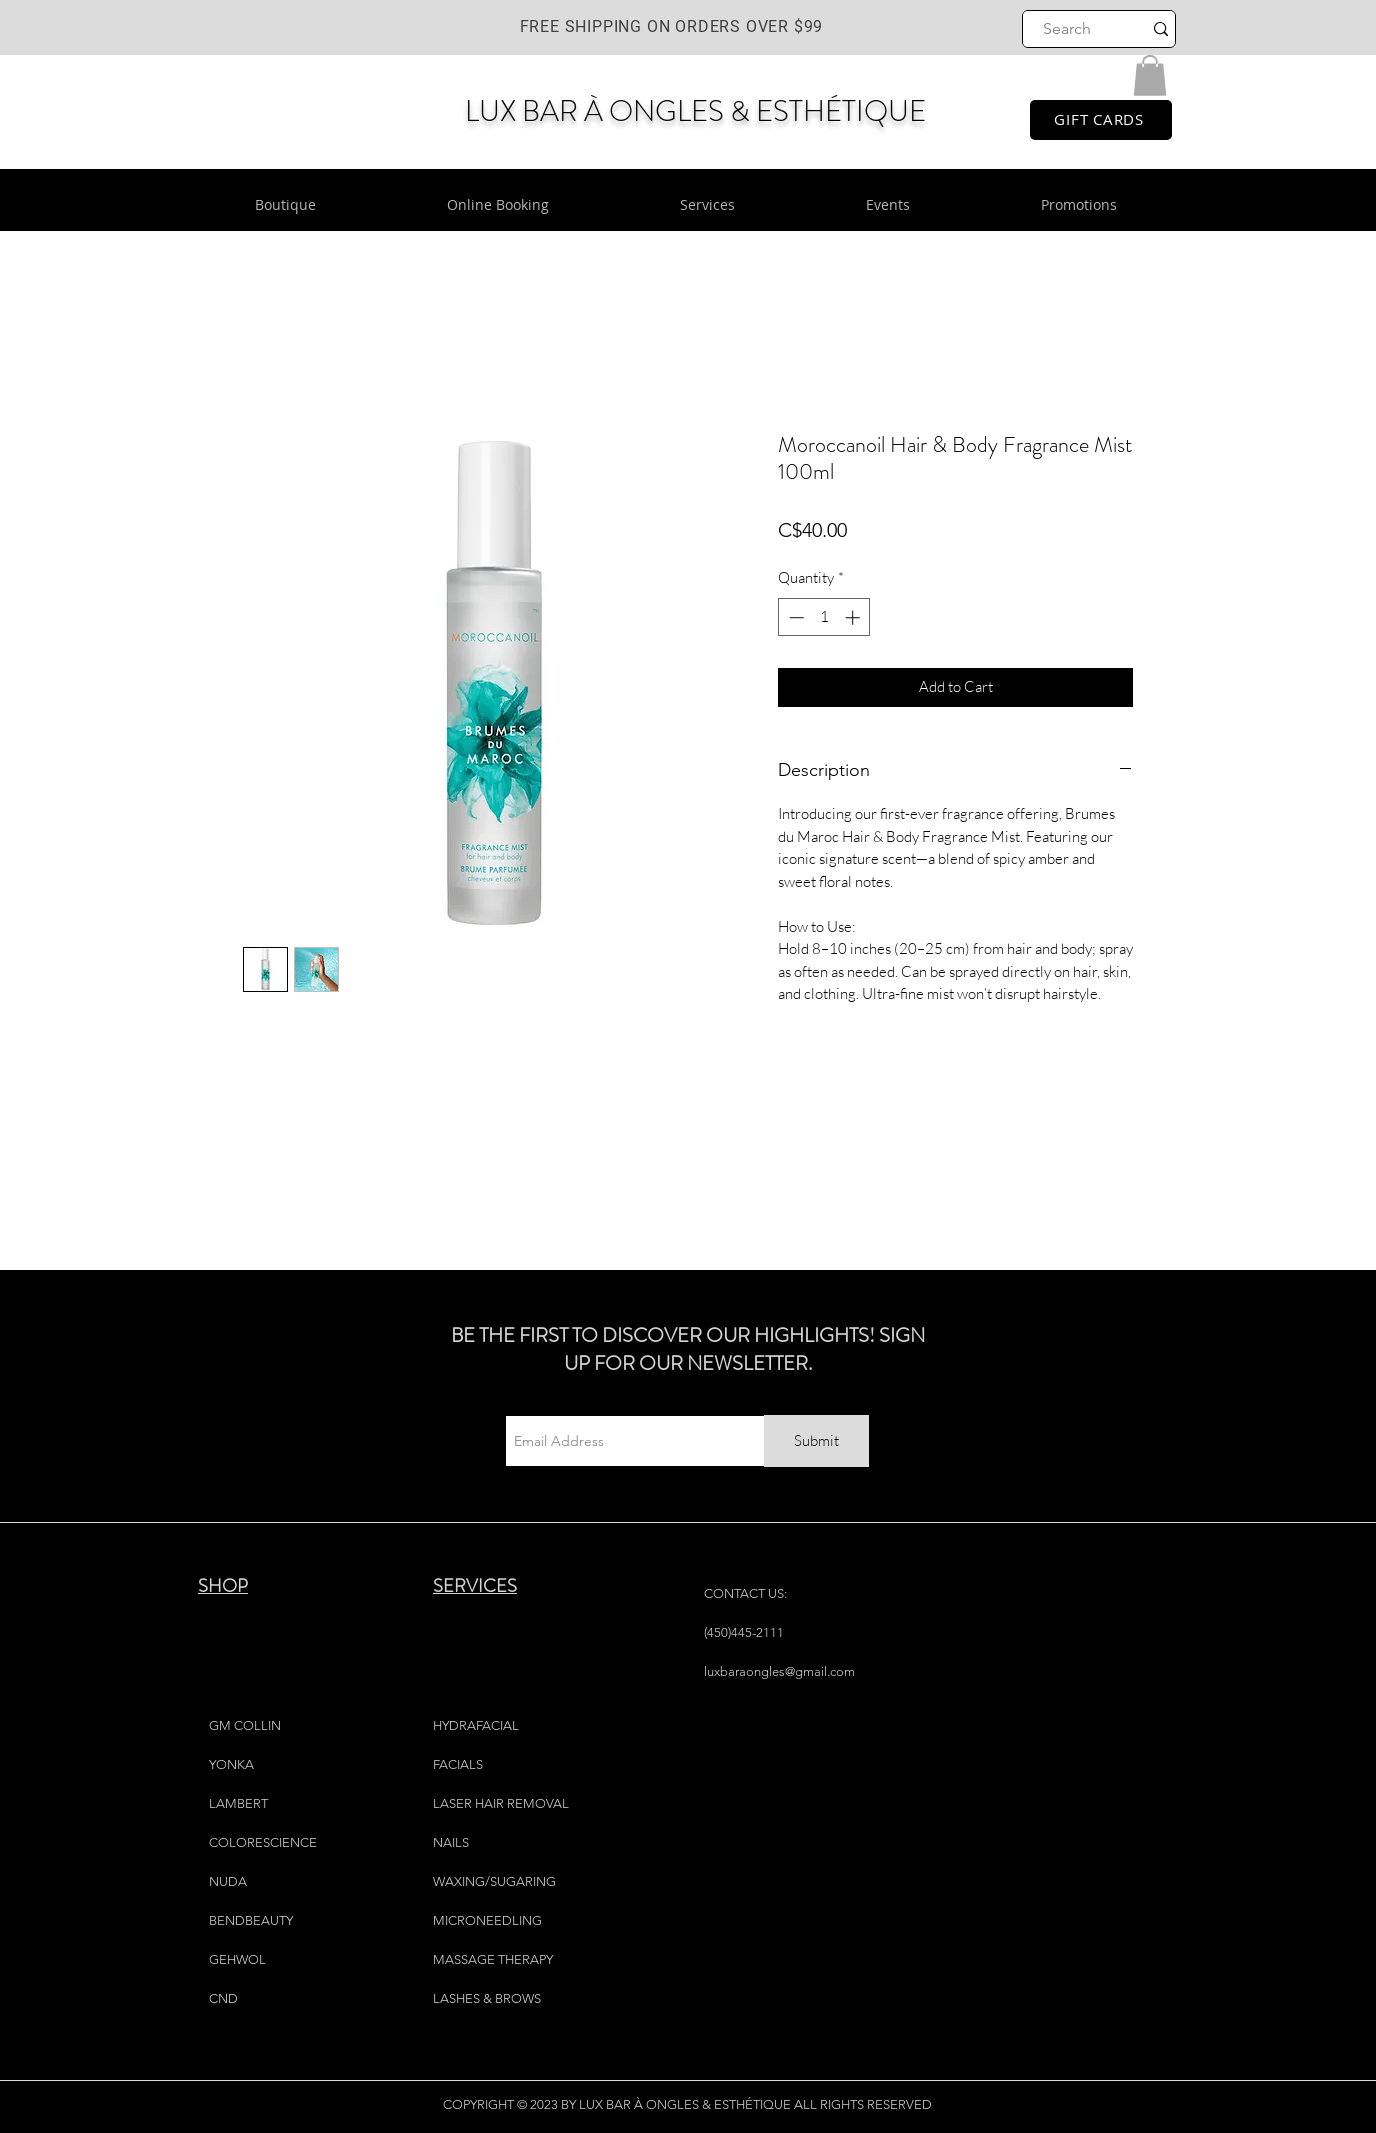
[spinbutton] (824, 617)
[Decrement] (794, 617)
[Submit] (816, 1441)
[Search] (1067, 29)
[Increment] (854, 617)
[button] (1150, 75)
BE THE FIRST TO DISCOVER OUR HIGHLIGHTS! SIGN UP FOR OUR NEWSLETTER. (688, 1349)
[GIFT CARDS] (1101, 120)
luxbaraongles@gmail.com (779, 1671)
